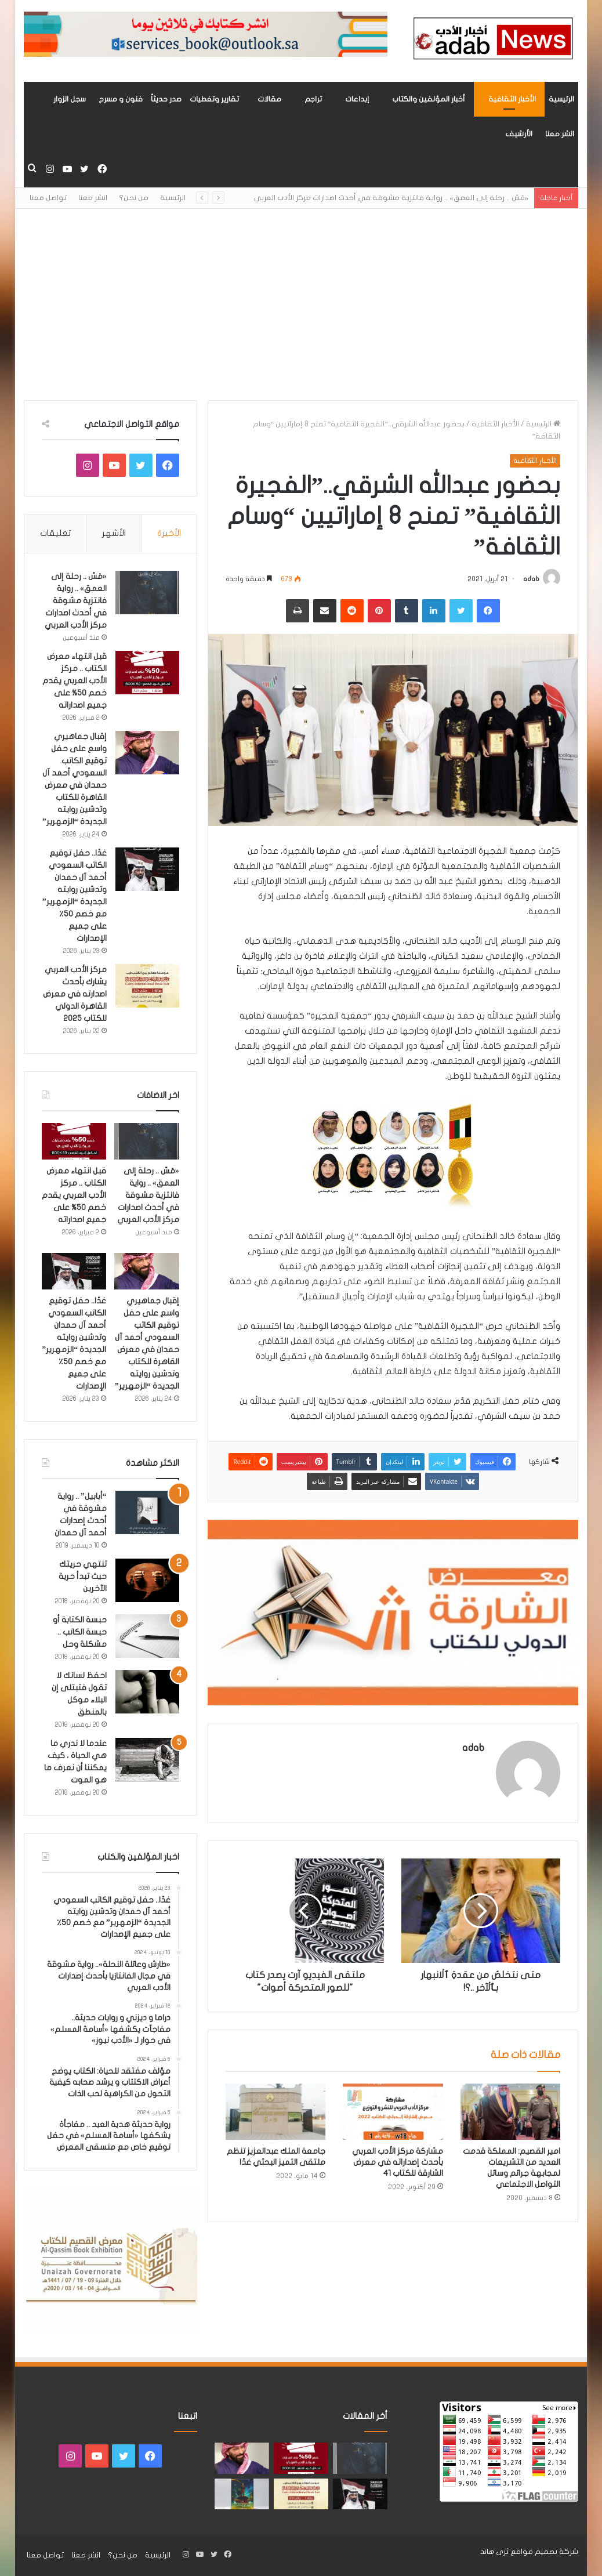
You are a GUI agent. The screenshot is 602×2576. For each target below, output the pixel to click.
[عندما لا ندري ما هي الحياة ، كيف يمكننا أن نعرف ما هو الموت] (147, 1759)
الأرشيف (518, 134)
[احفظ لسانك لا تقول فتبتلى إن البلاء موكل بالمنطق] (147, 1691)
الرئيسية (561, 99)
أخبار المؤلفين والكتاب (428, 99)
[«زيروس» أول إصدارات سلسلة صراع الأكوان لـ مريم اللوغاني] (242, 2494)
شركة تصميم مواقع (544, 2552)
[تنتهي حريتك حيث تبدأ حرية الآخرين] (147, 1580)
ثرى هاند (494, 2552)
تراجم (313, 99)
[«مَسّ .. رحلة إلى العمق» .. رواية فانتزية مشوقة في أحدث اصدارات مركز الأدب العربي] (147, 592)
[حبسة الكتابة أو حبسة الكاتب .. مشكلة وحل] (147, 1636)
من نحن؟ (133, 198)
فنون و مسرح (121, 99)
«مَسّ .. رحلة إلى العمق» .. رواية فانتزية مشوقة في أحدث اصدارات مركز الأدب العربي (390, 198)
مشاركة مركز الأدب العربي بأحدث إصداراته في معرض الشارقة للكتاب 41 (397, 2162)
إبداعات (357, 99)
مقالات (269, 99)
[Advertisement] (301, 296)
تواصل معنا (48, 198)
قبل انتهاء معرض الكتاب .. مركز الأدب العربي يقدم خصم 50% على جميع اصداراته (74, 680)
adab (531, 578)
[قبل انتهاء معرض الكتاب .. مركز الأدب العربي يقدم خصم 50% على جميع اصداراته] (147, 672)
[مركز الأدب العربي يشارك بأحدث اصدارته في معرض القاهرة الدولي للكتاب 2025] (147, 986)
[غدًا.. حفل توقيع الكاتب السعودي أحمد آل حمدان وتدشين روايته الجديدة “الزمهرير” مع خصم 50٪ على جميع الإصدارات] (147, 869)
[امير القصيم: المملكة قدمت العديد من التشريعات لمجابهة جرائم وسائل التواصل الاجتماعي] (510, 2112)
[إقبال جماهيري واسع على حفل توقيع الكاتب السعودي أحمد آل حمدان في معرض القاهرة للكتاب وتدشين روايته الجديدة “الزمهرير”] (147, 752)
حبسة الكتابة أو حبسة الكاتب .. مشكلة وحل (80, 1632)
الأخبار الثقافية (512, 99)
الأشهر (114, 533)
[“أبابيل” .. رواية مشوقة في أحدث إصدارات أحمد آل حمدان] (147, 1512)
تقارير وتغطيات (214, 99)
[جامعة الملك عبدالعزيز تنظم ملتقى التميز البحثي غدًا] (275, 2112)
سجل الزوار (69, 99)
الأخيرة (169, 533)
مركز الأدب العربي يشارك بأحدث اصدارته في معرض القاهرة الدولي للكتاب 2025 (75, 994)
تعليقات (55, 533)
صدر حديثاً (166, 99)
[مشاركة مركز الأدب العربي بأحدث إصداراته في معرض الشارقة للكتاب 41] (393, 2112)
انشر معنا (559, 134)
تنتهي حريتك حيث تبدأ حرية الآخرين (83, 1576)
